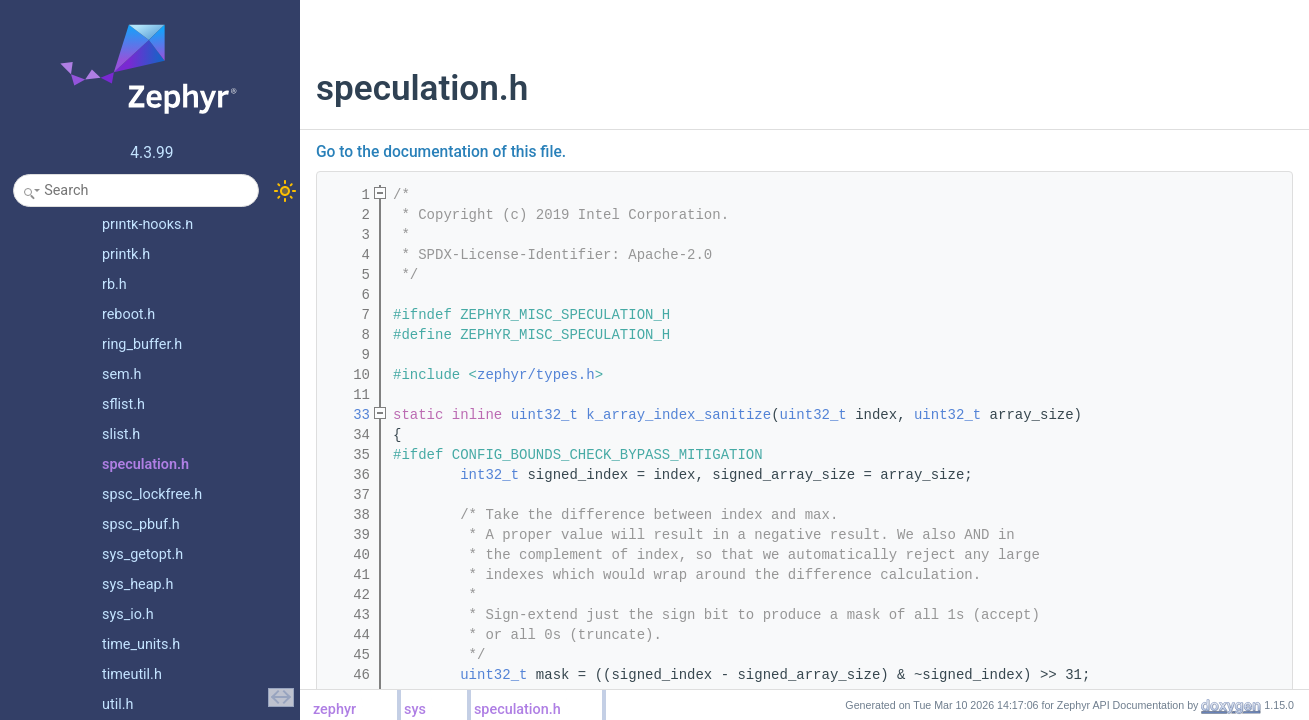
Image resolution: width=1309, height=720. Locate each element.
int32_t (489, 475)
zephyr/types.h (536, 375)
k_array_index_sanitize (678, 415)
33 (349, 415)
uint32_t (544, 415)
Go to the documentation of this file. (441, 152)
